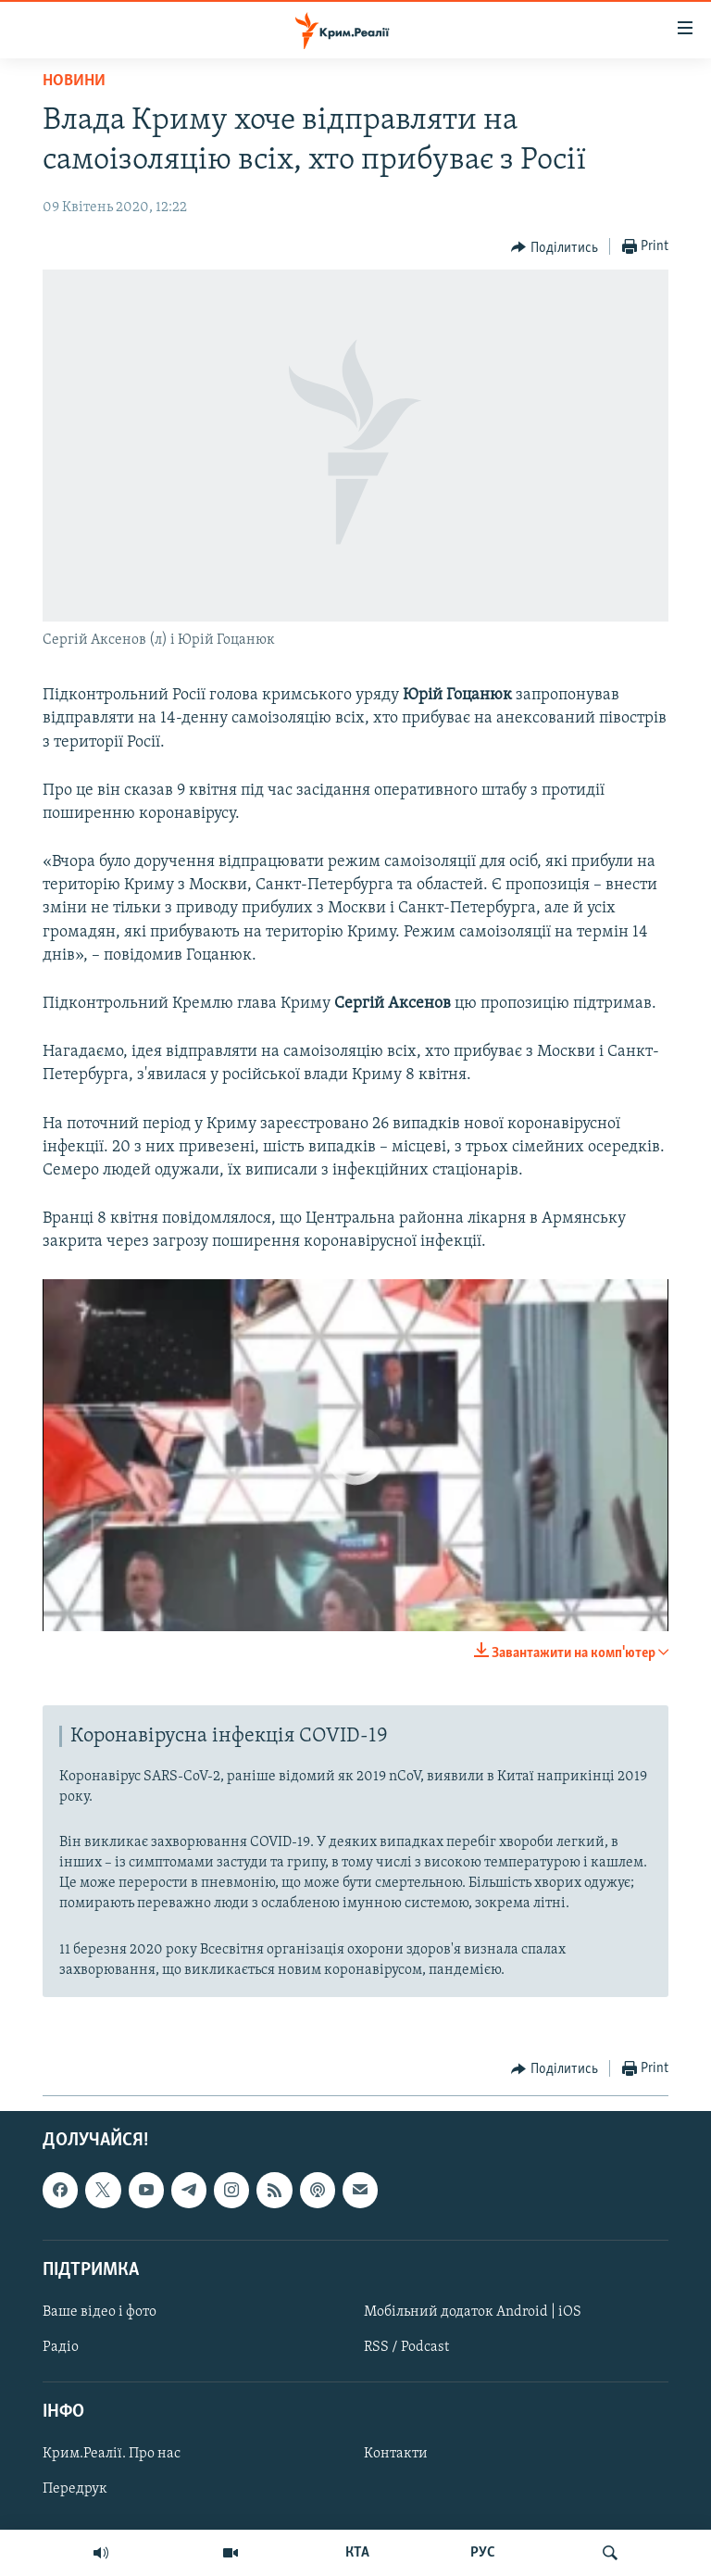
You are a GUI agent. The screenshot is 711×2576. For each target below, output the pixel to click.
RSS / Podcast (406, 2347)
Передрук (75, 2489)
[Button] (554, 247)
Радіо (61, 2347)
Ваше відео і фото (99, 2312)
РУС (482, 2552)
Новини (74, 81)
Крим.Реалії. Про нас (112, 2453)
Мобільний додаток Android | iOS (472, 2312)
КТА (357, 2552)
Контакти (396, 2453)
